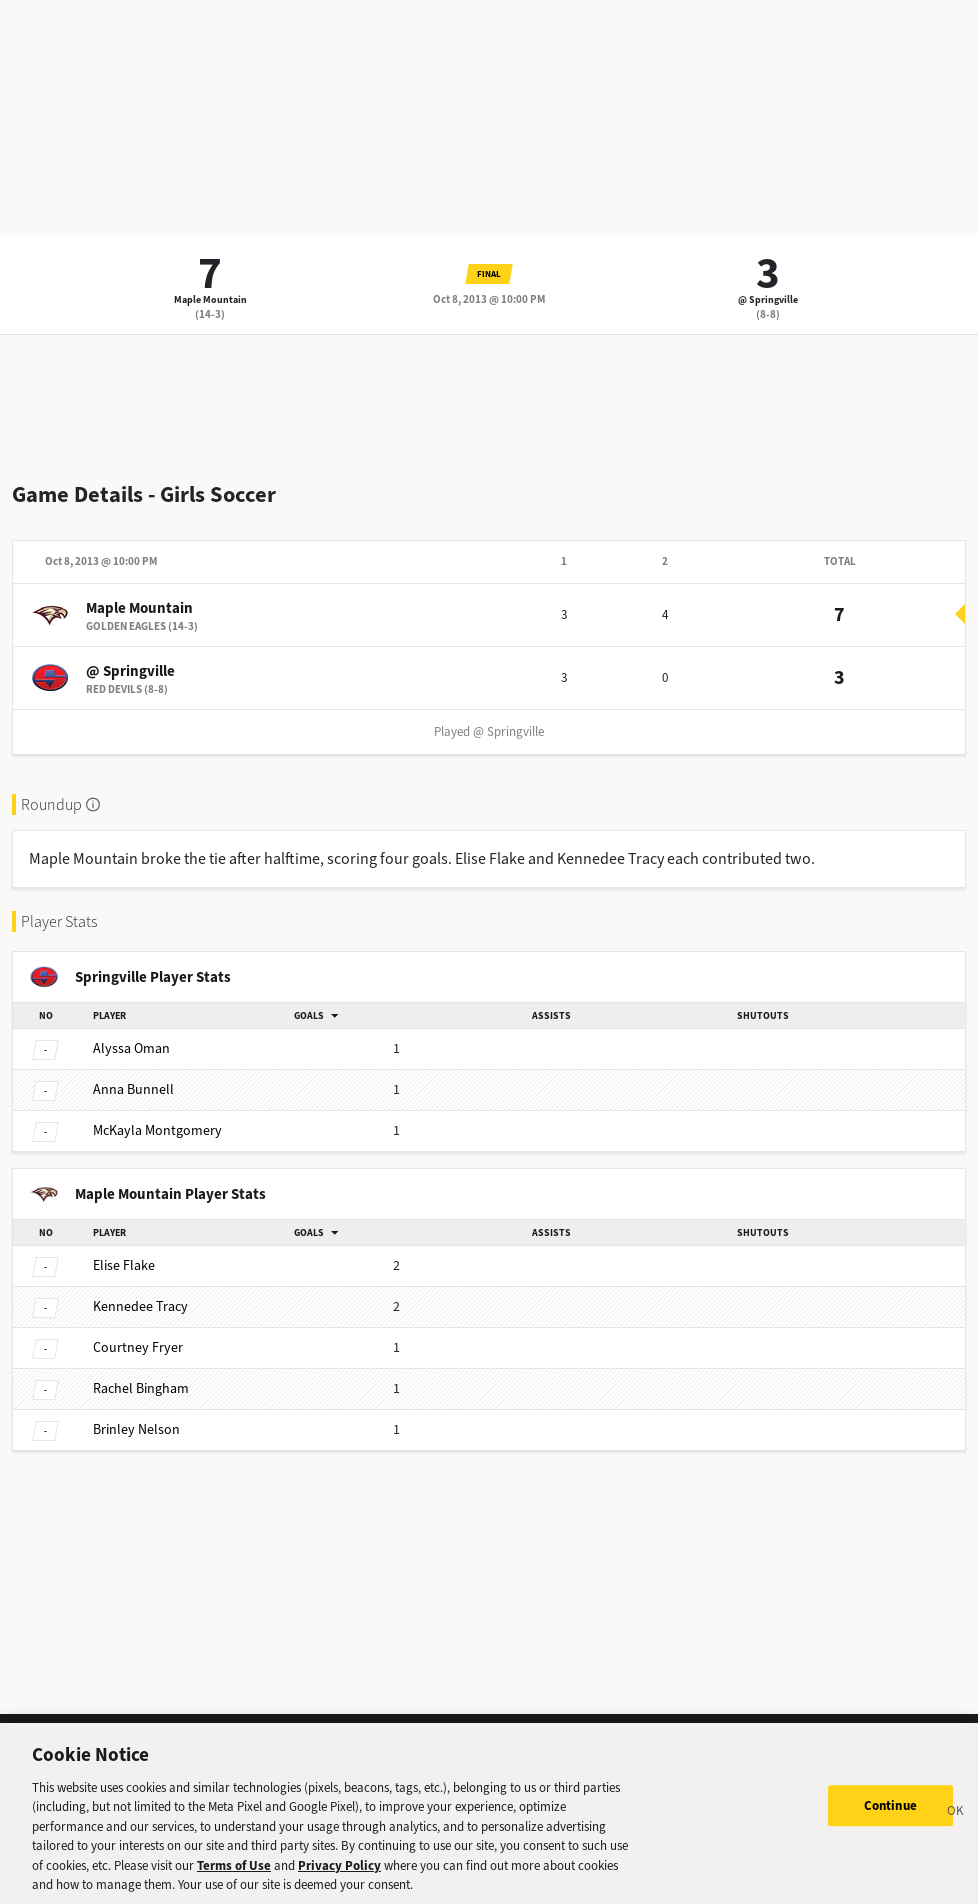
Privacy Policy (339, 1876)
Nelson (136, 1429)
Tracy (140, 1306)
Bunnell (133, 1089)
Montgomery (157, 1130)
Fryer (138, 1347)
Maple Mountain (210, 299)
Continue (890, 1816)
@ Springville (768, 299)
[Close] (956, 1824)
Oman (131, 1048)
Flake (124, 1265)
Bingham (141, 1388)
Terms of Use (234, 1876)
